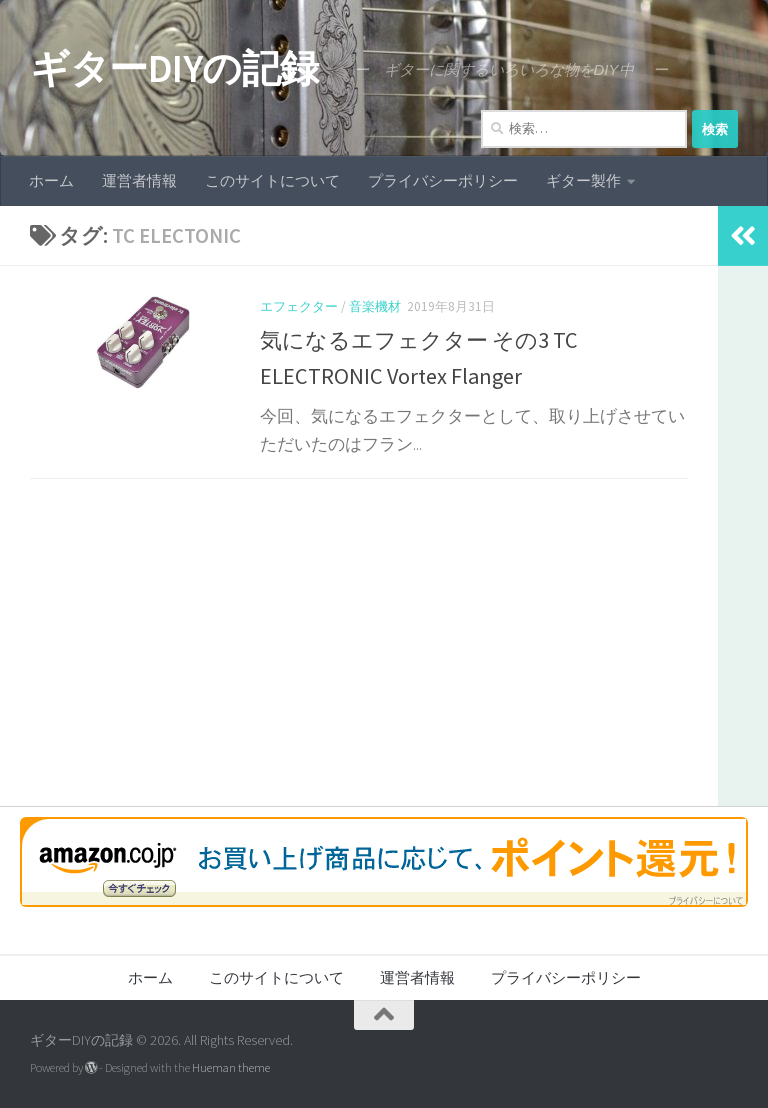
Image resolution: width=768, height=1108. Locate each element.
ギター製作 (583, 180)
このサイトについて (272, 180)
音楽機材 (375, 306)
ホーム (51, 180)
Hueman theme (231, 1067)
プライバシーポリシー (443, 180)
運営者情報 (139, 180)
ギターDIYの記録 (174, 68)
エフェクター (299, 306)
